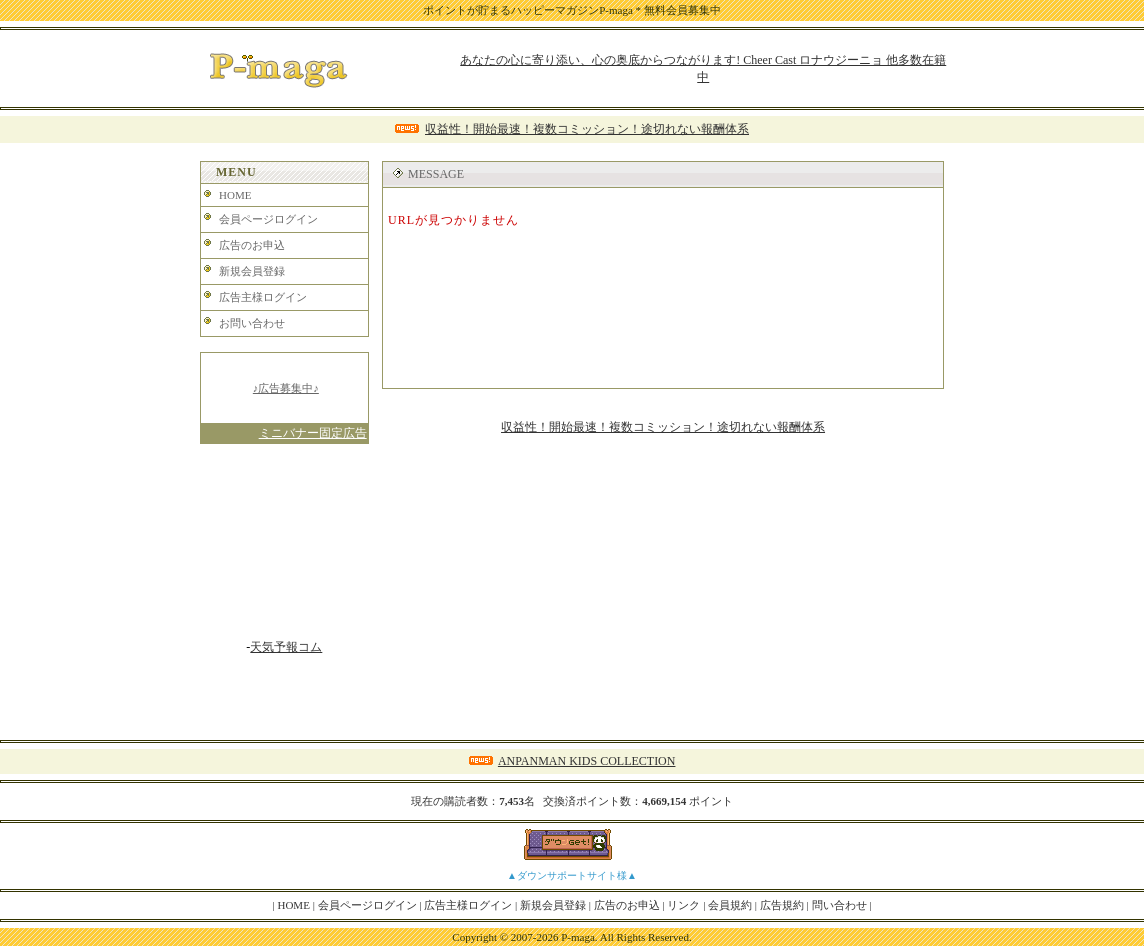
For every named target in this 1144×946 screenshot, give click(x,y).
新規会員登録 (252, 271)
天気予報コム (286, 647)
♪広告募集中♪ (286, 388)
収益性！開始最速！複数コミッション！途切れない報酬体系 (587, 129)
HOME (235, 195)
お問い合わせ (252, 323)
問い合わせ (839, 905)
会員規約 (730, 905)
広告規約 (782, 905)
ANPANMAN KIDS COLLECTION (587, 761)
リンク (683, 905)
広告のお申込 (252, 245)
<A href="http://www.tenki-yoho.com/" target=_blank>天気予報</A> (284, 549)
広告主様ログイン (263, 297)
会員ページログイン (268, 219)
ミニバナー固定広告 (313, 433)
